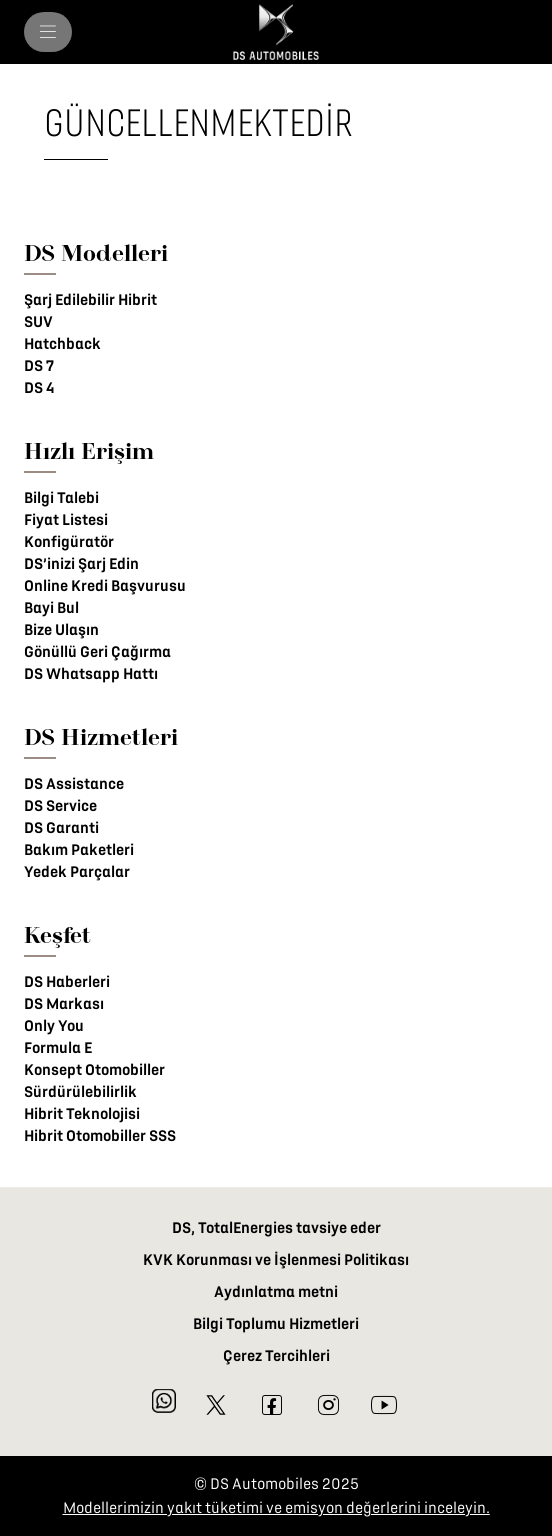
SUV (38, 322)
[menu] (48, 32)
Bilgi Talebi (61, 498)
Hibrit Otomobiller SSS (100, 1136)
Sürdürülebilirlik (80, 1092)
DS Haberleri (67, 982)
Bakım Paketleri (79, 850)
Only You (54, 1026)
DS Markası (64, 1004)
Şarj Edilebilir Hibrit (90, 300)
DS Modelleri (96, 252)
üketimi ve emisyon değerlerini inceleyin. (350, 1508)
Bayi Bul (51, 608)
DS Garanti (61, 828)
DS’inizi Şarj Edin (81, 564)
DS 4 (39, 388)
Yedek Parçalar (77, 872)
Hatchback (62, 344)
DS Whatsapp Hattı (91, 674)
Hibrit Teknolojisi (82, 1114)
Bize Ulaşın (61, 630)
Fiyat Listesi (66, 520)
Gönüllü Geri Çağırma (97, 652)
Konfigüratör (69, 542)
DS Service (60, 806)
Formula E (58, 1048)
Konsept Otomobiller (94, 1070)
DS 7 (39, 366)
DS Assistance (74, 784)
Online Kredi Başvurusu (105, 586)
